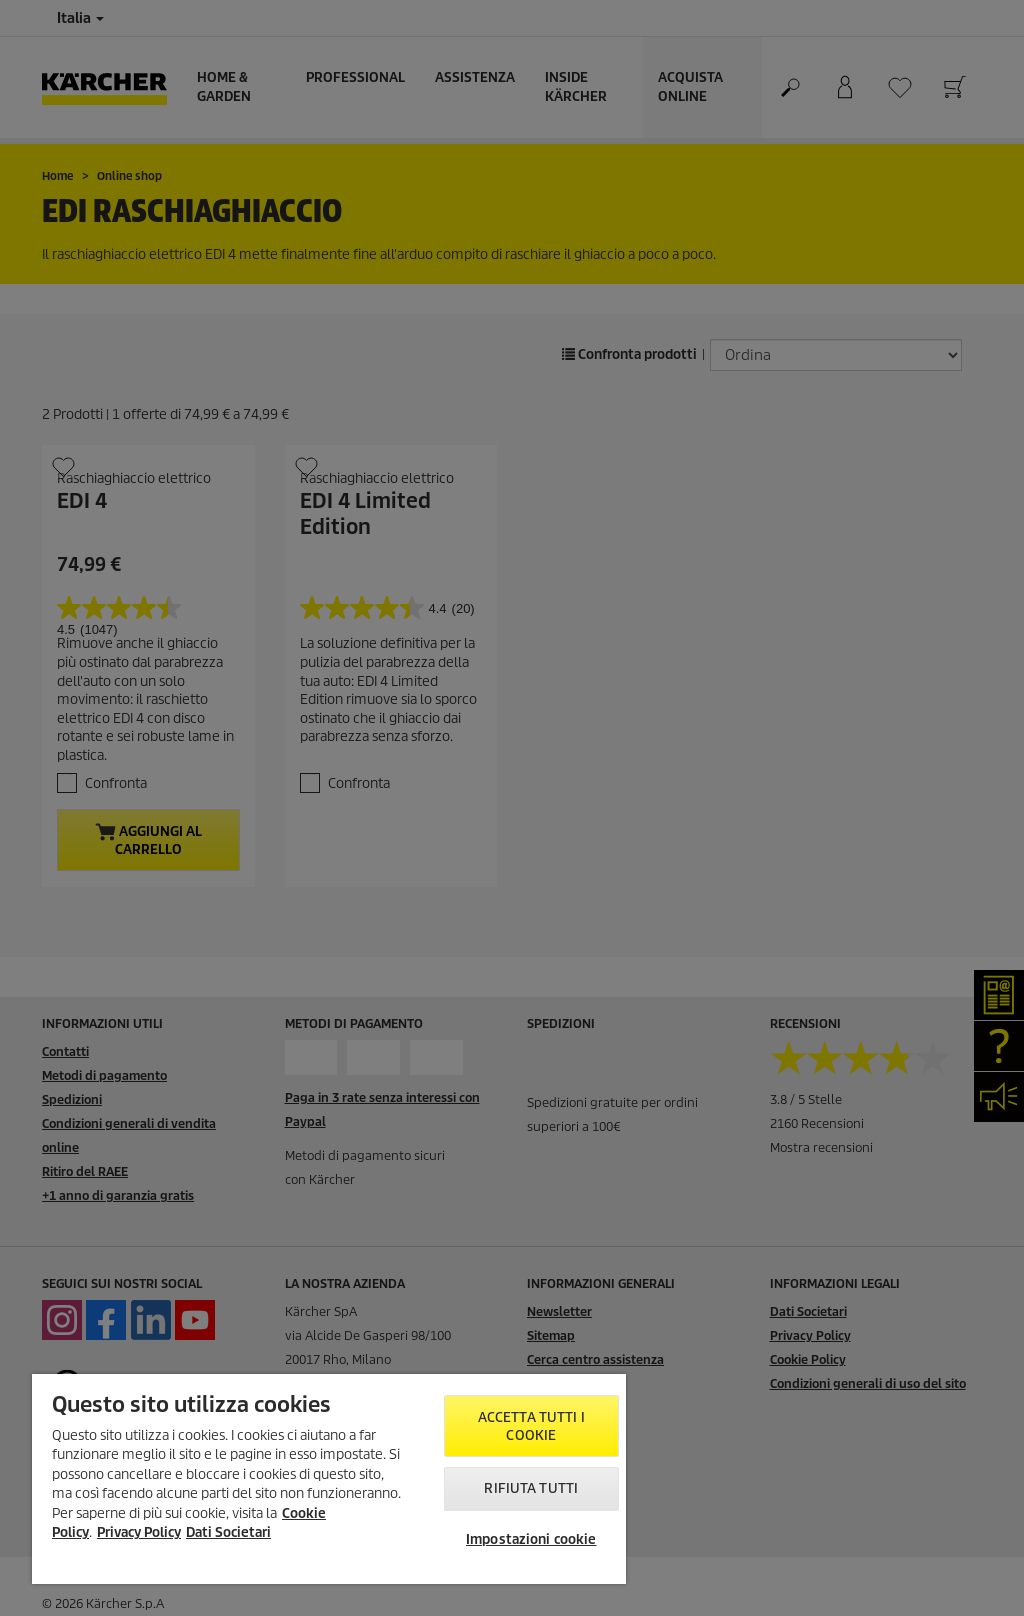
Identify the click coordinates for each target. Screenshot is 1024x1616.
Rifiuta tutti (531, 1488)
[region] (329, 1479)
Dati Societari (228, 1532)
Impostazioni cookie (531, 1539)
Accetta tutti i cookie (531, 1426)
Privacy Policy (139, 1532)
